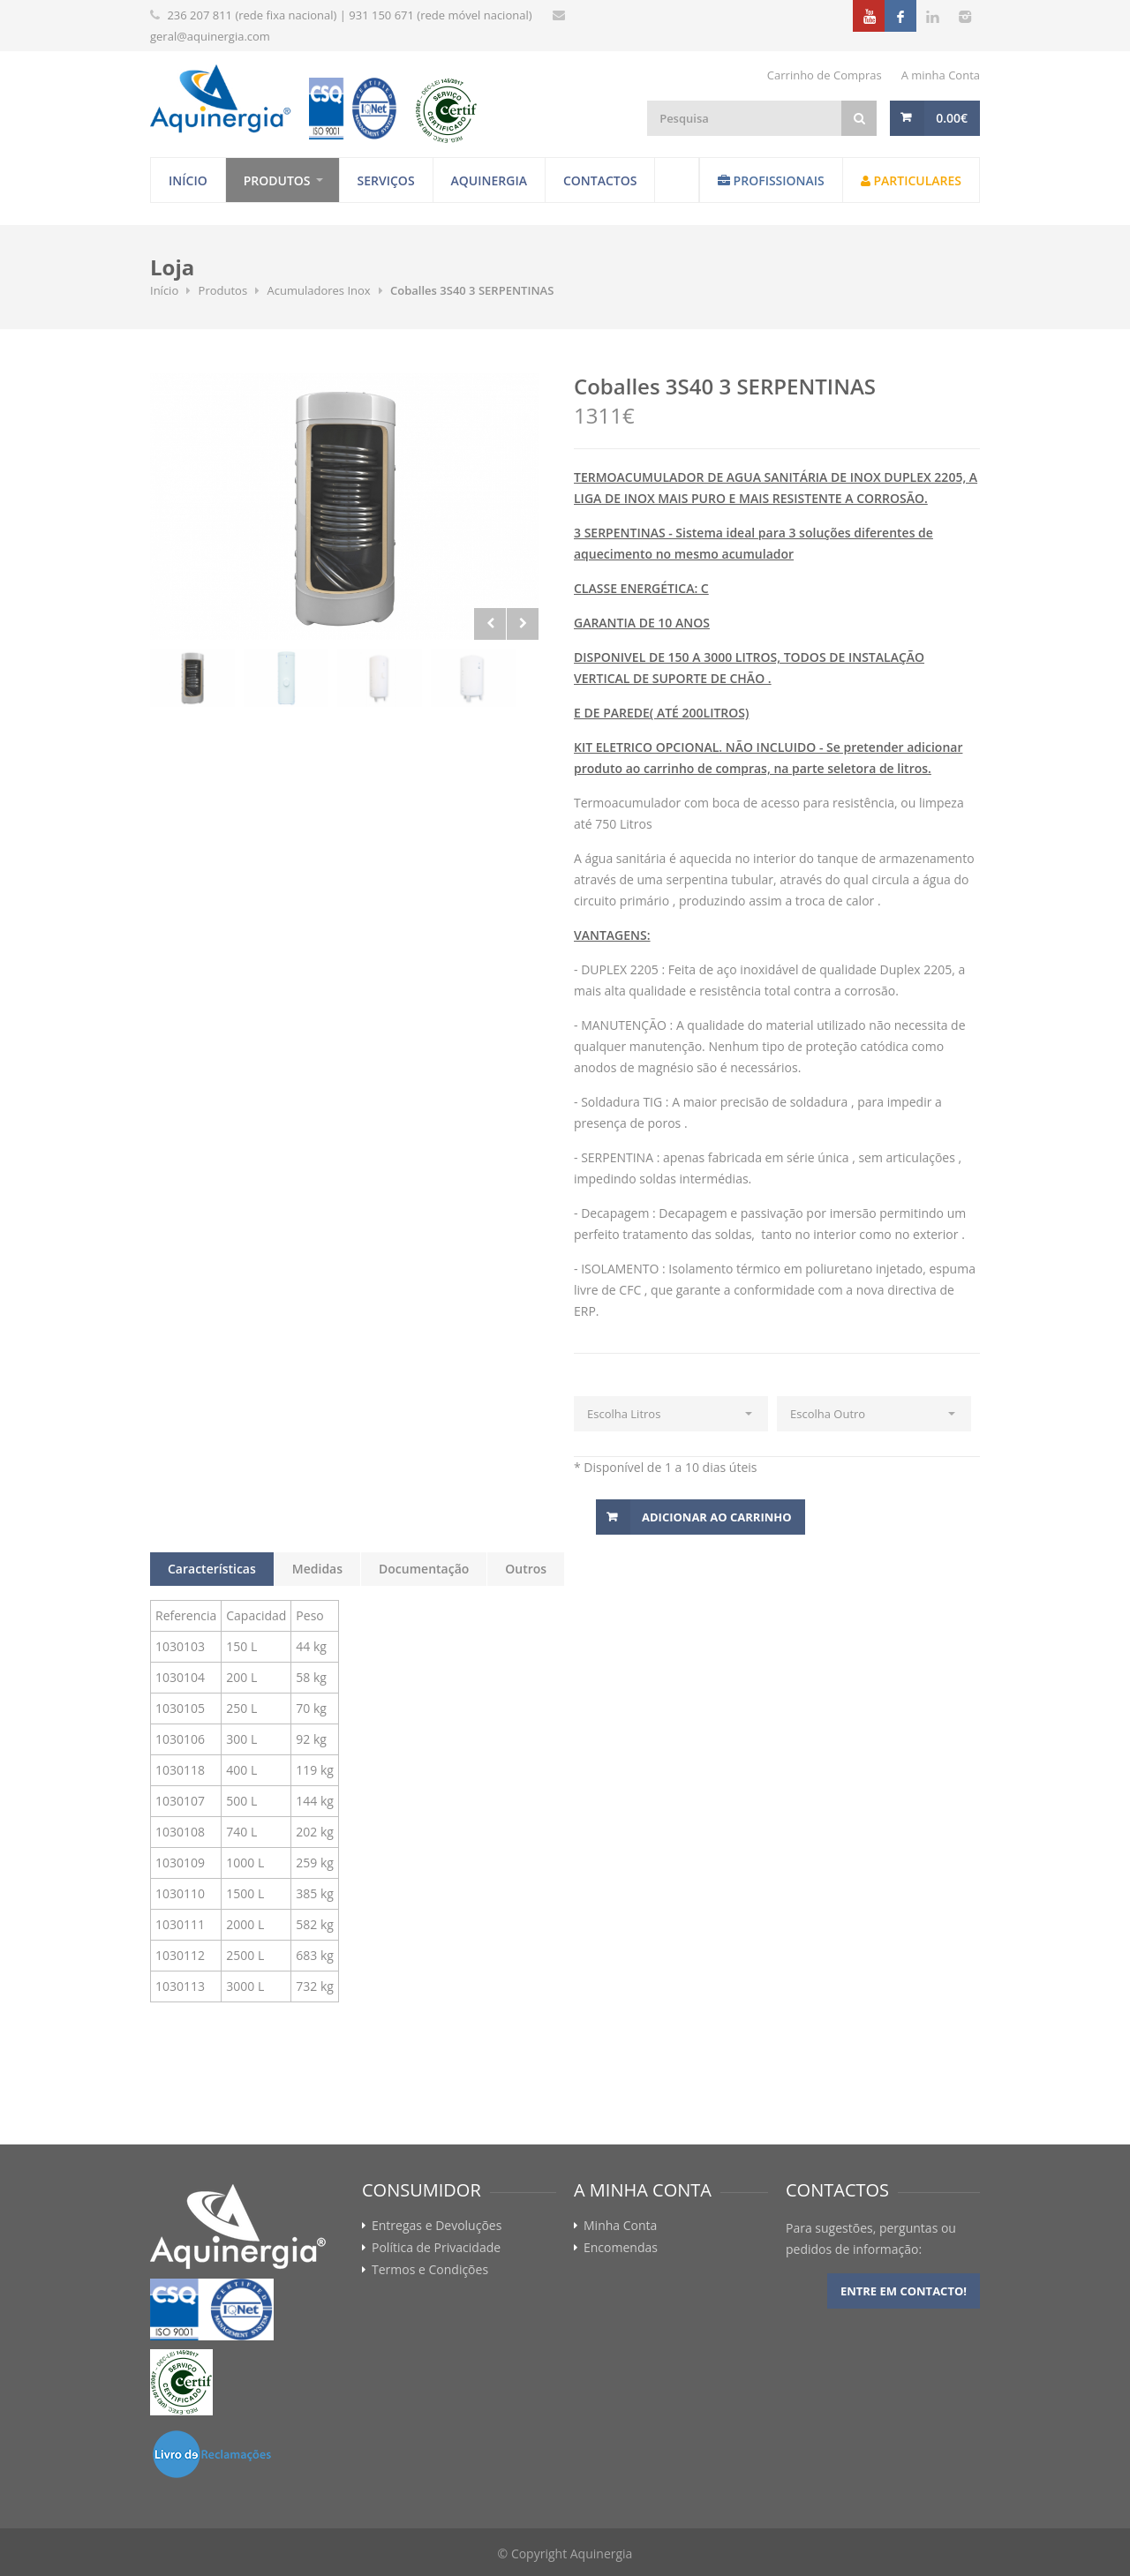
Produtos (277, 180)
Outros (525, 1568)
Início (188, 180)
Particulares (911, 180)
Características (212, 1568)
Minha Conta (620, 2226)
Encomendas (621, 2248)
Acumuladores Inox (319, 290)
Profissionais (771, 180)
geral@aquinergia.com (210, 36)
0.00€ (952, 117)
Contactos (600, 180)
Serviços (386, 180)
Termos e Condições (430, 2270)
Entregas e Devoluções (436, 2226)
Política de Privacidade (436, 2248)
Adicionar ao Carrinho (717, 1517)
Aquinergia (489, 180)
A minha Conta (940, 75)
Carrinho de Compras (824, 75)
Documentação (424, 1568)
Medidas (317, 1568)
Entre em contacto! (903, 2291)
